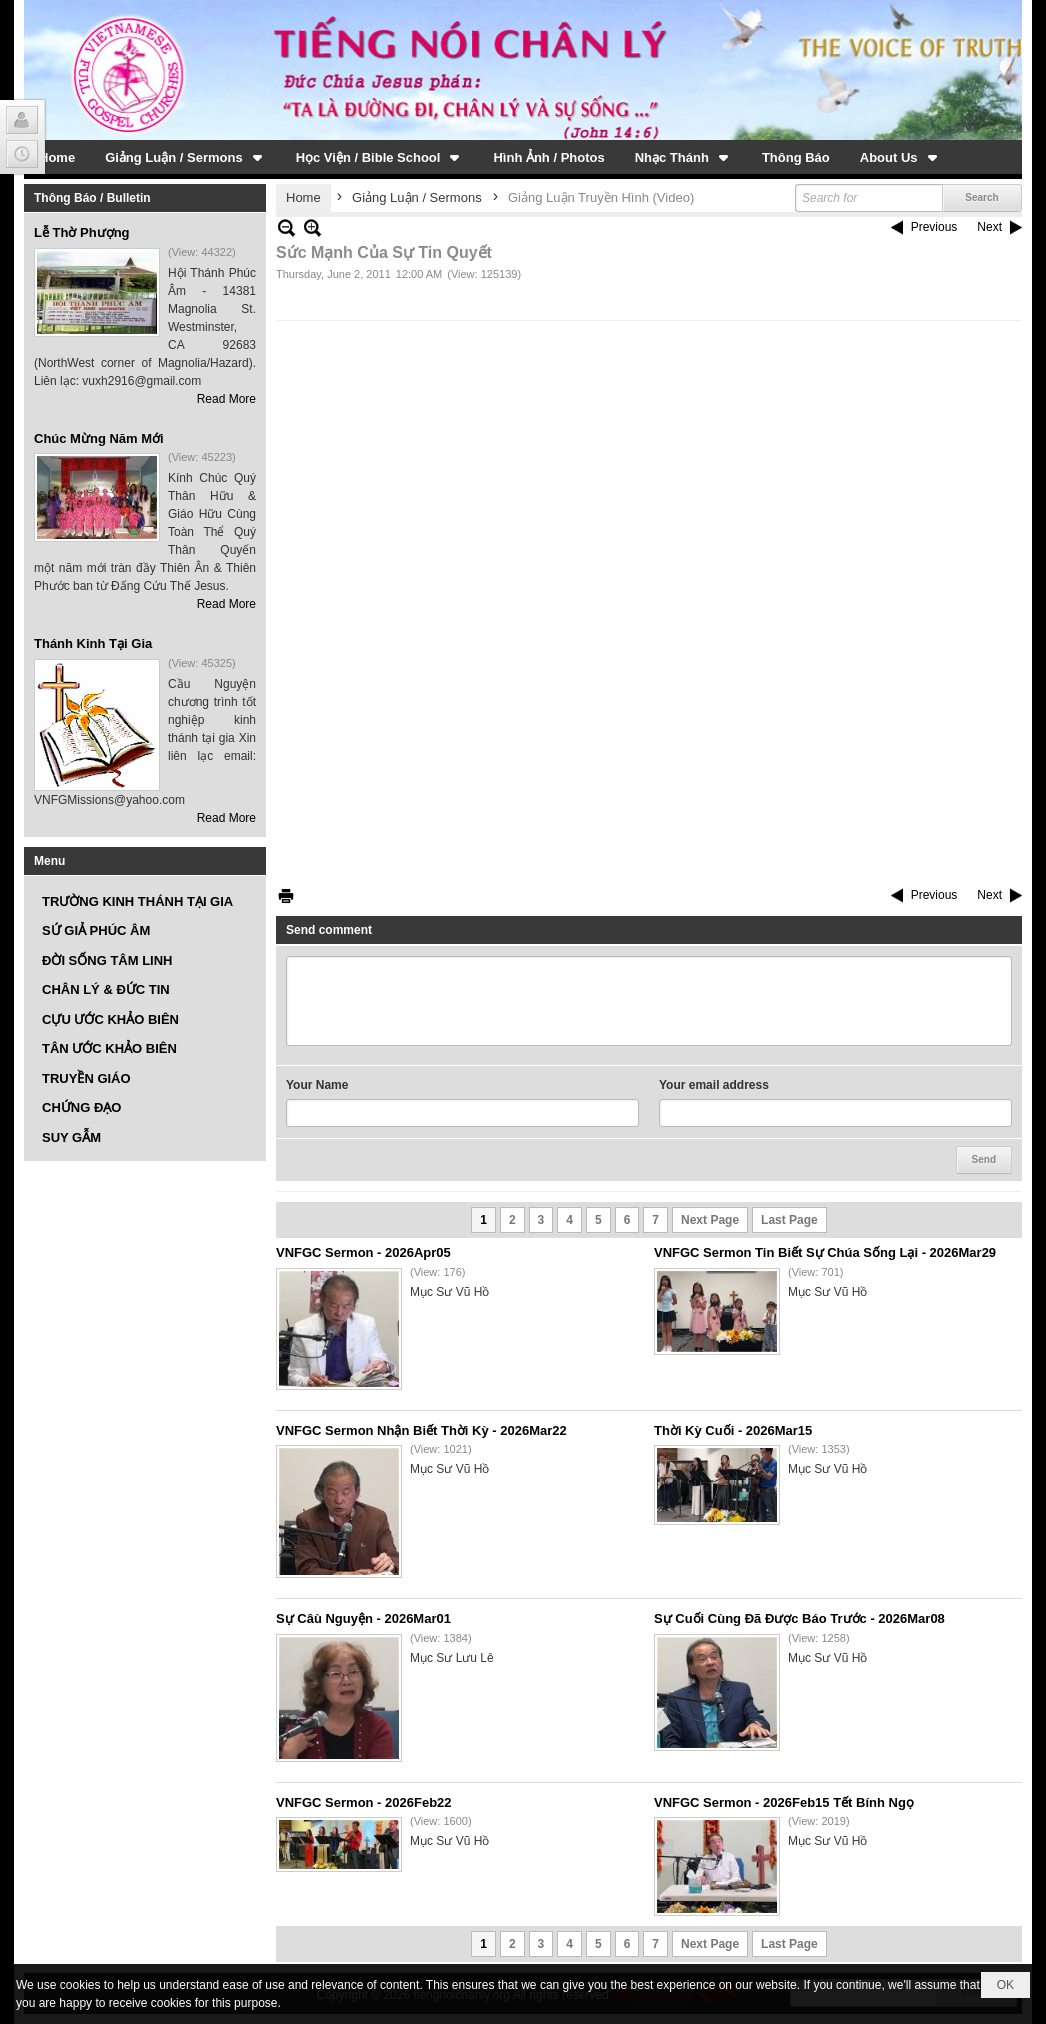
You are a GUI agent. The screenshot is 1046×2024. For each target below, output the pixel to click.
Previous (934, 227)
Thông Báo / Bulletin (92, 198)
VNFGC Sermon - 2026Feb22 (364, 1802)
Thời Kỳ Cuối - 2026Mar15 (733, 1430)
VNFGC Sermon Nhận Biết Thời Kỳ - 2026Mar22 (421, 1430)
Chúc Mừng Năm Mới (99, 438)
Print (286, 895)
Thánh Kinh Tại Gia (93, 643)
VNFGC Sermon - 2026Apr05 (363, 1252)
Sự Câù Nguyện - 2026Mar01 (363, 1618)
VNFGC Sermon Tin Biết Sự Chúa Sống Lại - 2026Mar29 (825, 1252)
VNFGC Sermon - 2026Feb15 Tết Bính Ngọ (784, 1802)
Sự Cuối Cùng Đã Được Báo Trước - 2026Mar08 (799, 1618)
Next (989, 227)
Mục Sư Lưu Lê (452, 1658)
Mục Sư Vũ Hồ (449, 1292)
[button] (185, 157)
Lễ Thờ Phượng (82, 232)
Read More (226, 399)
